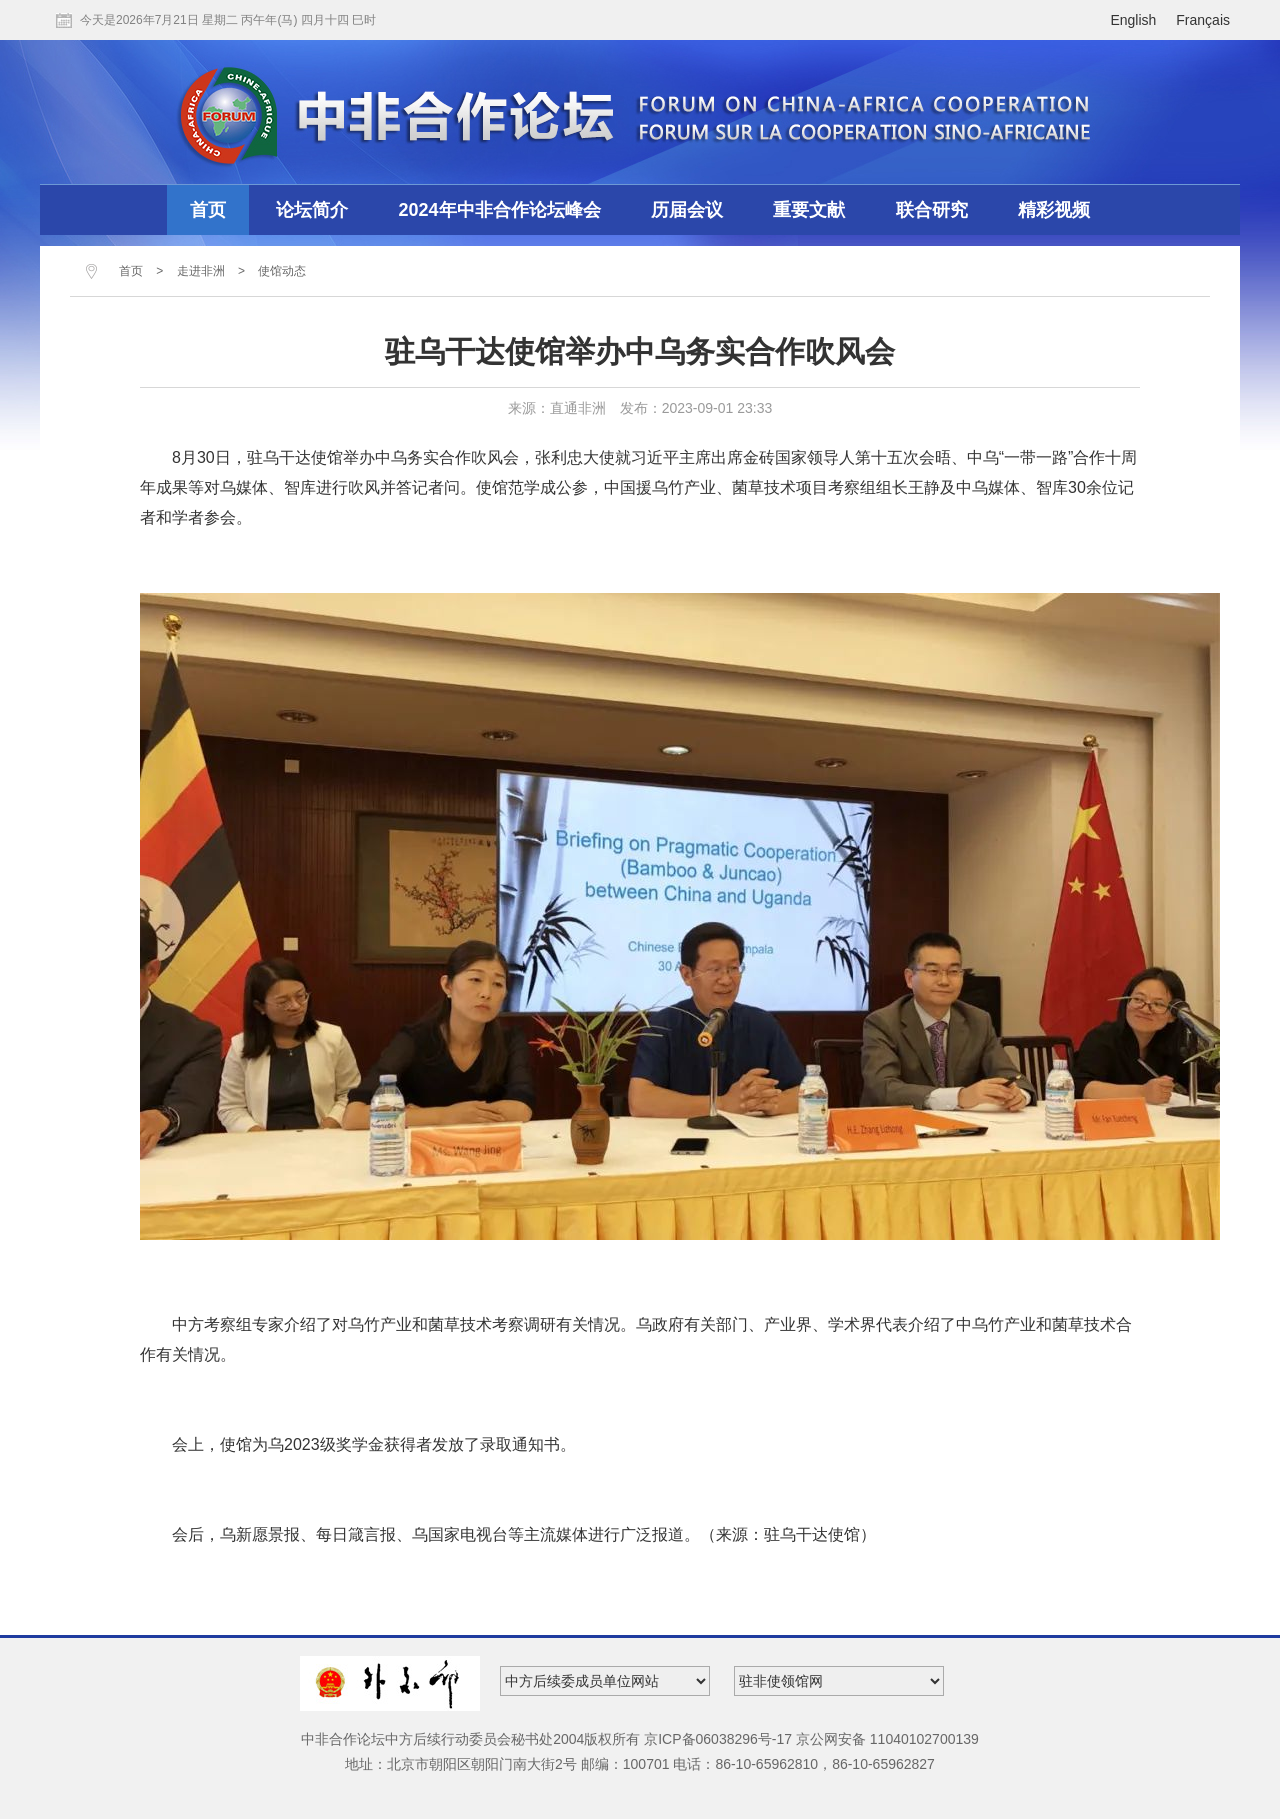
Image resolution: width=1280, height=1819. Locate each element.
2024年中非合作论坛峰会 (500, 210)
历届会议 (687, 210)
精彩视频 (1054, 210)
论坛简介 (312, 210)
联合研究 (932, 210)
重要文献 (809, 210)
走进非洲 (201, 271)
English (1133, 20)
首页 (208, 210)
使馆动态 (282, 271)
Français (1203, 20)
